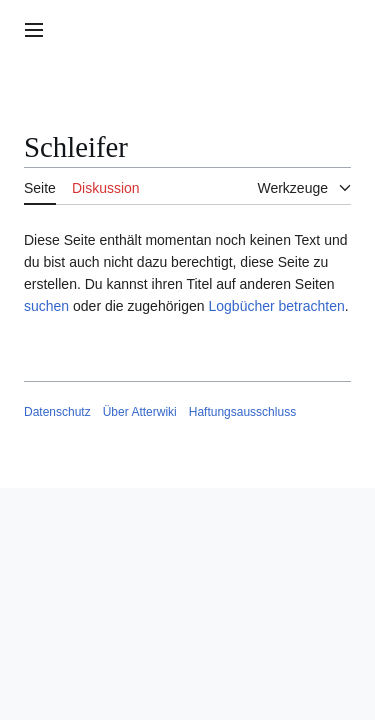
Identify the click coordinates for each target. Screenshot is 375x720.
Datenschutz (57, 412)
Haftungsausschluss (242, 412)
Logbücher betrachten (276, 306)
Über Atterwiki (140, 412)
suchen (46, 306)
